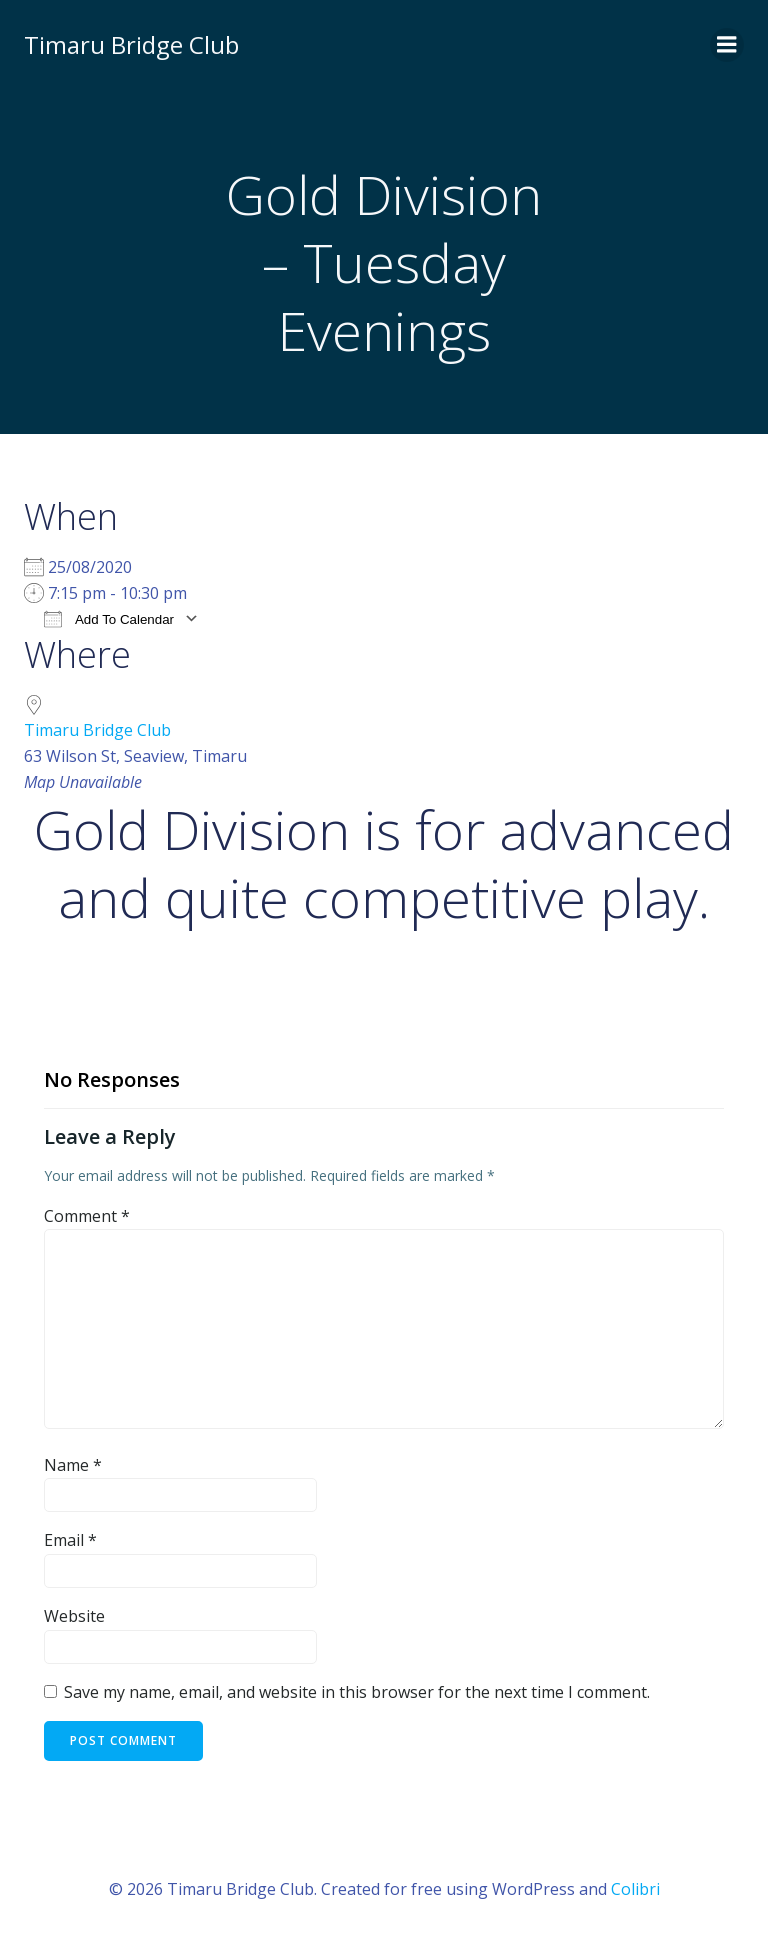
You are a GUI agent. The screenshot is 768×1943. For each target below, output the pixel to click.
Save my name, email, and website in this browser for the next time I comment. (357, 1692)
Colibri (635, 1889)
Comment (87, 1216)
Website (74, 1616)
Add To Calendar (109, 618)
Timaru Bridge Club (97, 730)
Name (73, 1465)
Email (70, 1540)
